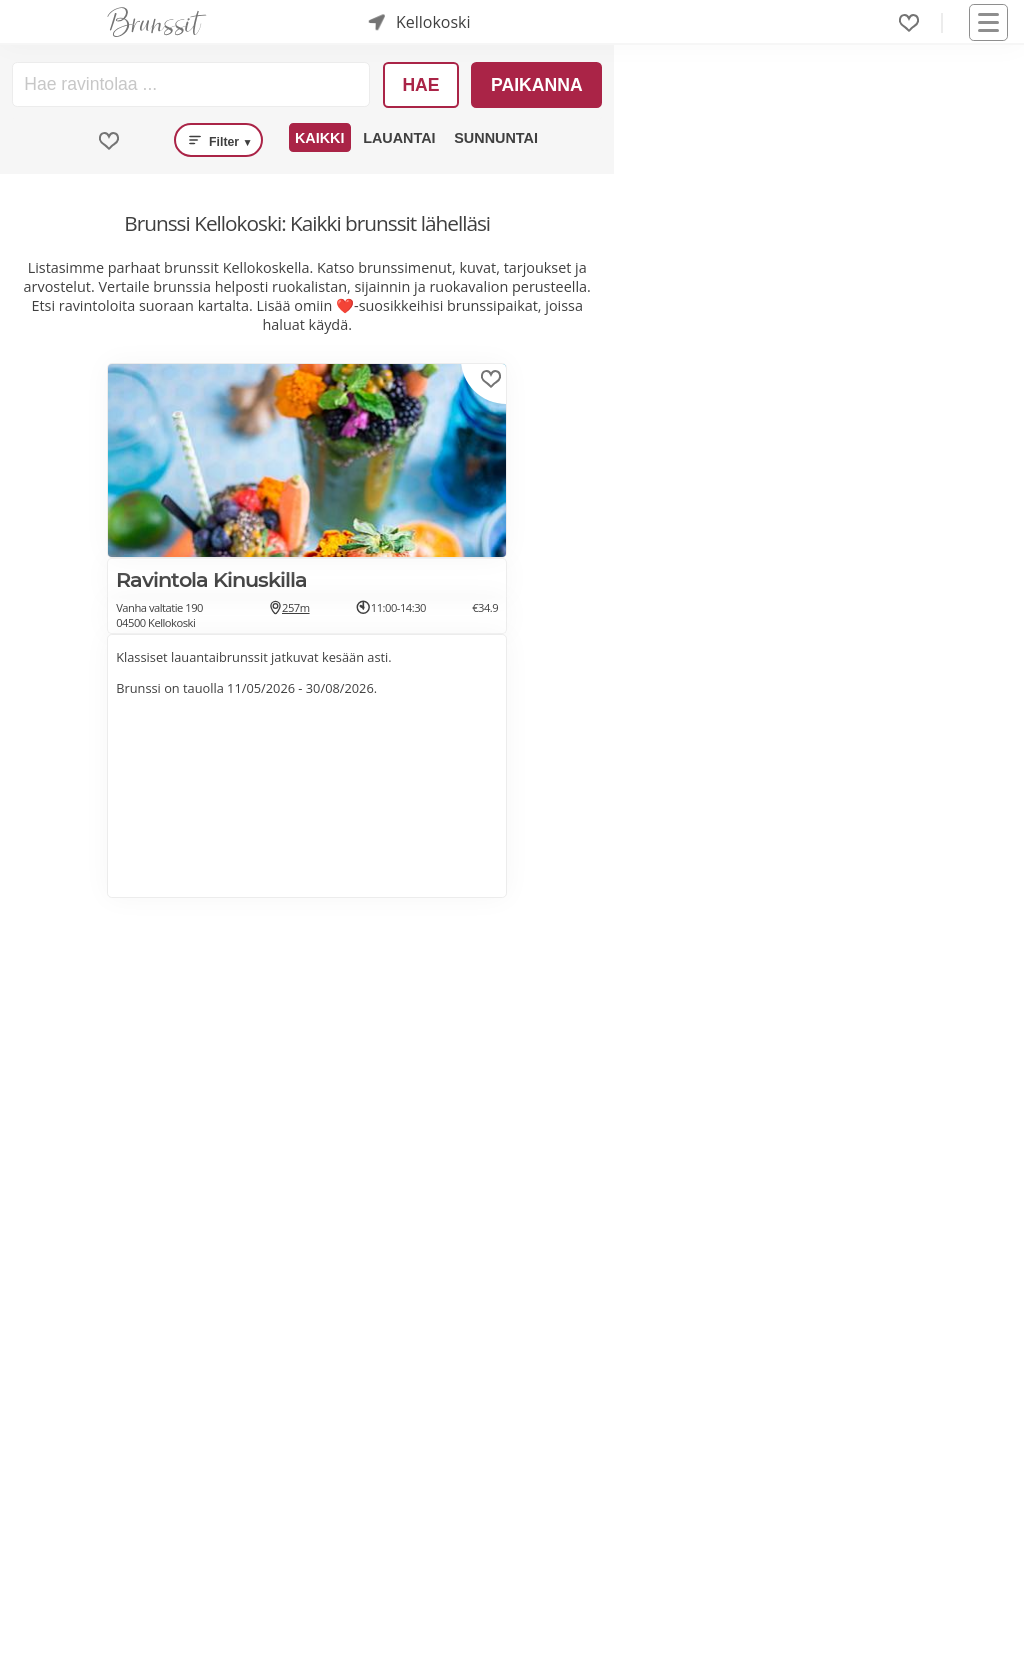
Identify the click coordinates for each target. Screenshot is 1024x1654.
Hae (420, 85)
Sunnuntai (496, 138)
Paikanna (537, 85)
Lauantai (399, 138)
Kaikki (320, 138)
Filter (218, 140)
